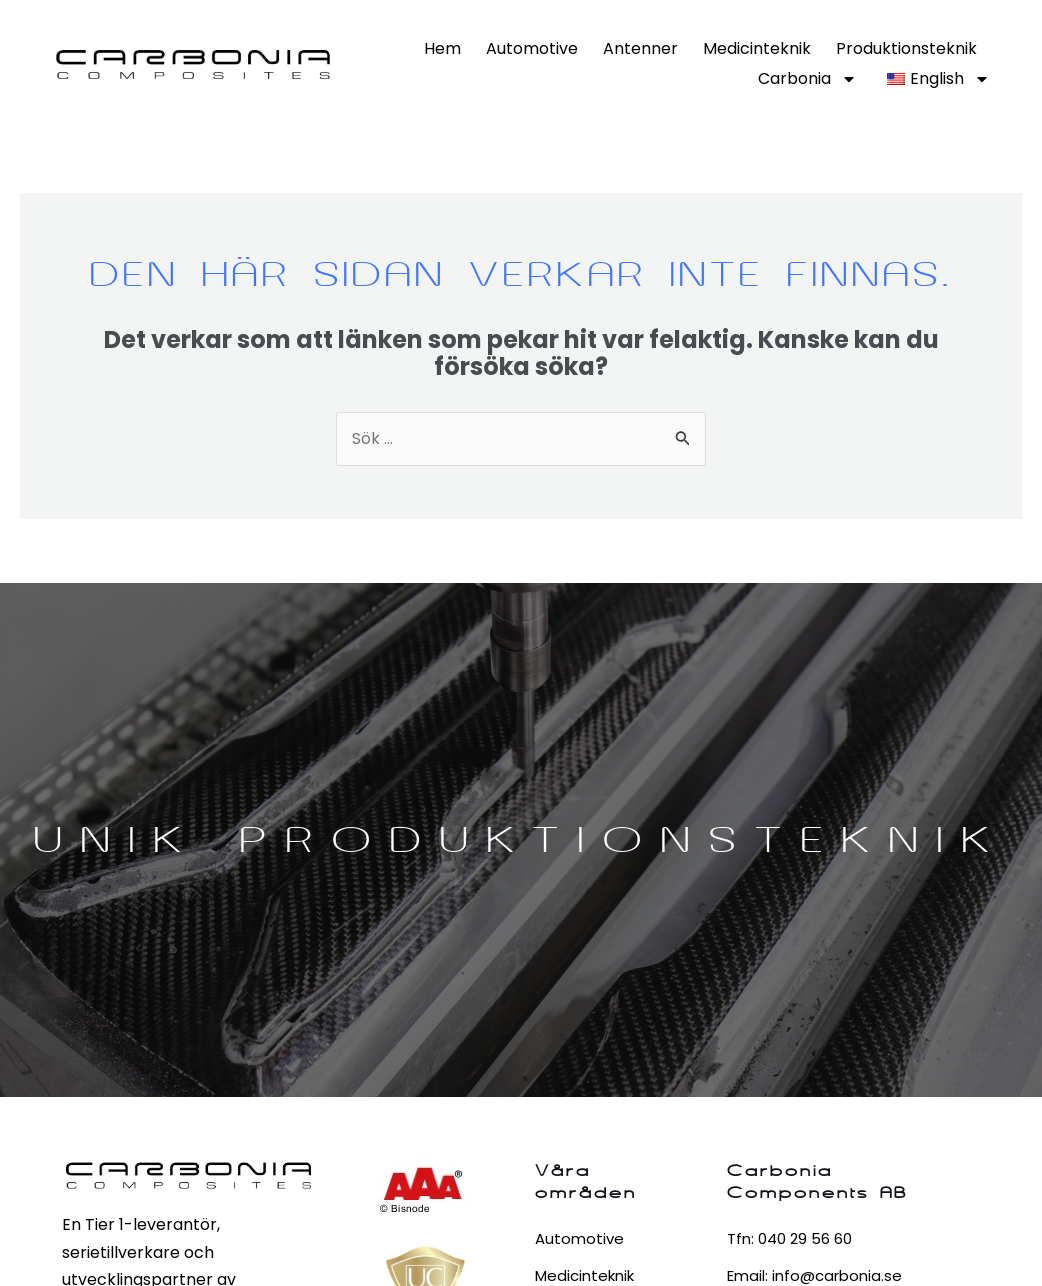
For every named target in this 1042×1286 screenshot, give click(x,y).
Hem (442, 48)
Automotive (532, 48)
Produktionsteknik (906, 48)
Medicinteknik (757, 48)
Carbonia (807, 79)
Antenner (640, 48)
